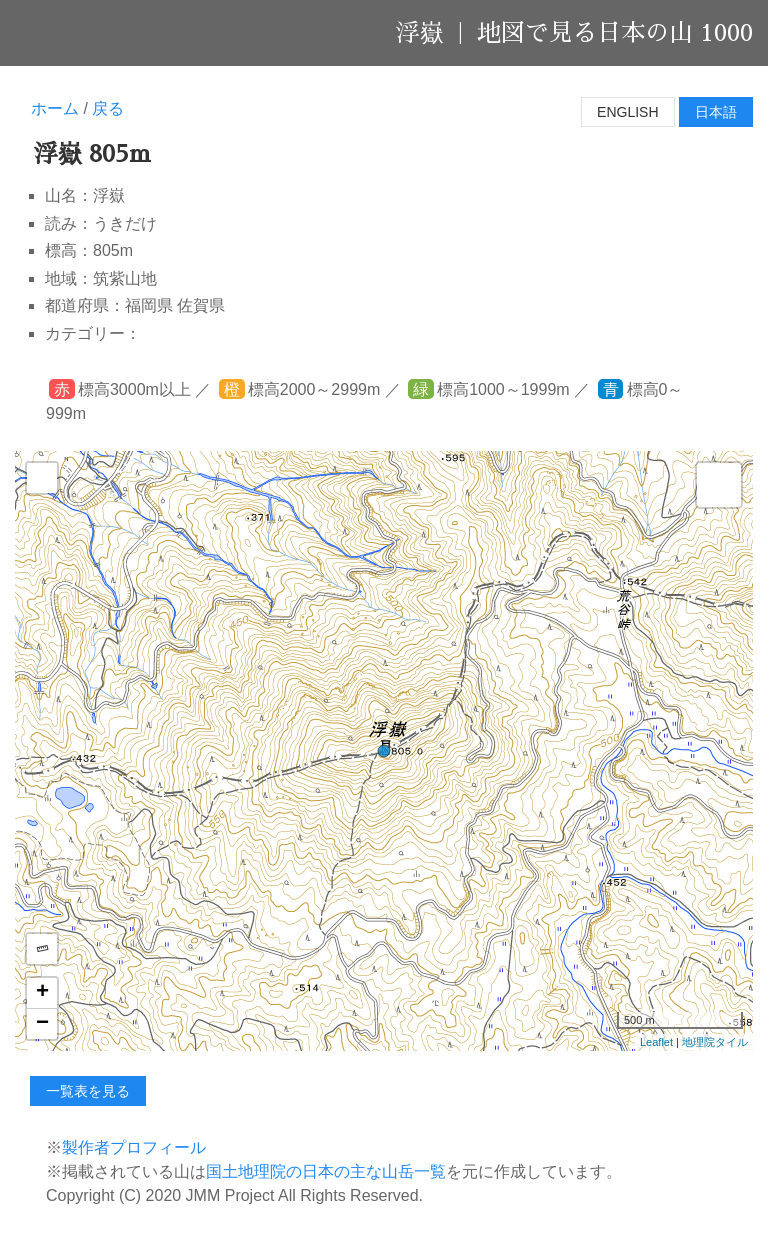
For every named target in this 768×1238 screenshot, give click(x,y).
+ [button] (42, 993)
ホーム (55, 108)
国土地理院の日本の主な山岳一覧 (326, 1171)
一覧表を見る (88, 1091)
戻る (108, 108)
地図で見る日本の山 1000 (615, 33)
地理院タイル (715, 1042)
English (627, 112)
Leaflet (656, 1042)
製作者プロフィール (134, 1147)
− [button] (42, 1024)
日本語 (716, 112)
